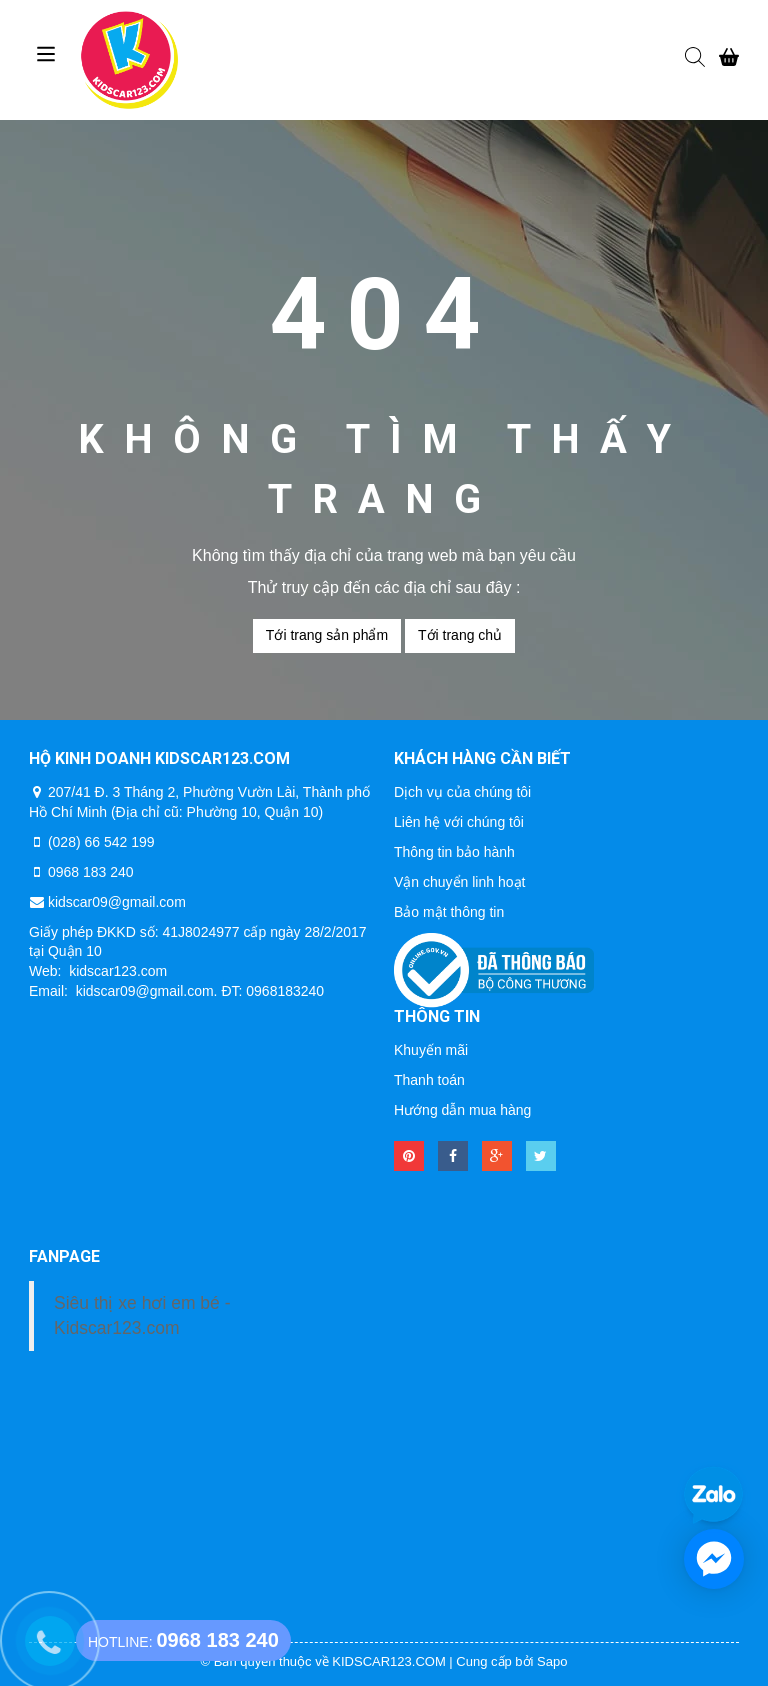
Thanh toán (429, 1080)
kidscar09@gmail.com (117, 902)
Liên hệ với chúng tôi (459, 822)
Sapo (552, 1661)
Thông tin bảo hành (454, 852)
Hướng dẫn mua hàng (462, 1110)
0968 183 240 (91, 872)
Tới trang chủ (460, 635)
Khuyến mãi (431, 1050)
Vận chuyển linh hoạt (459, 882)
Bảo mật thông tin (449, 912)
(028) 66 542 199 (101, 842)
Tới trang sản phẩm (327, 635)
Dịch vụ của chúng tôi (462, 792)
